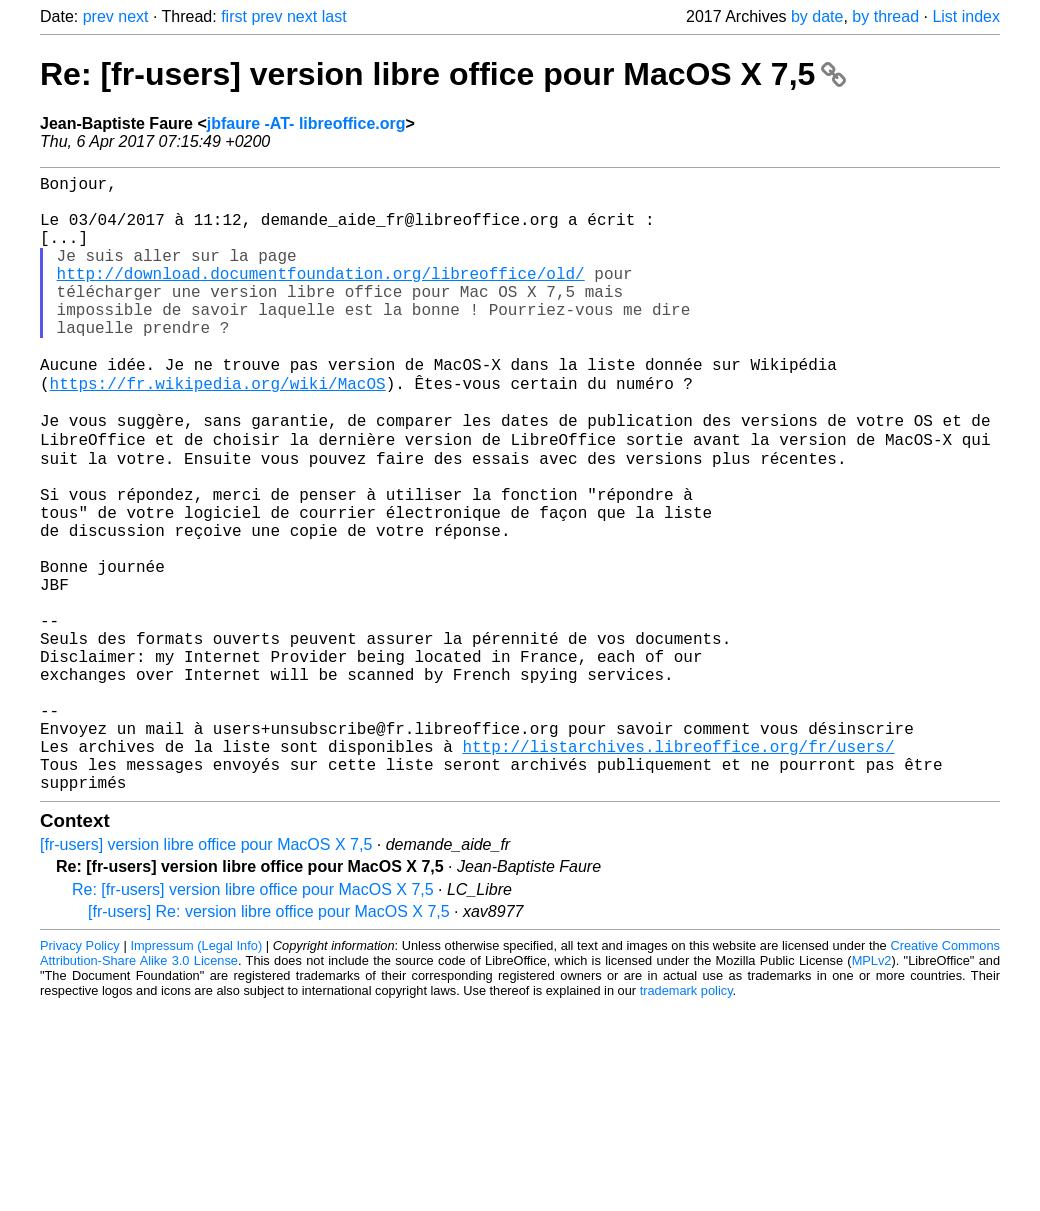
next (133, 16)
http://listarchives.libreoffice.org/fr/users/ (678, 869)
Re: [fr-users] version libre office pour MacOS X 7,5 (443, 74)
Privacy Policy (80, 1076)
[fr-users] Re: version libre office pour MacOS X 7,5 (269, 1042)
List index (966, 16)
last (334, 16)
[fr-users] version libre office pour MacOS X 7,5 (206, 975)
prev (98, 16)
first (234, 16)
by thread (885, 16)
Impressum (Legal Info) (196, 1076)
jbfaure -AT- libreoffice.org (306, 123)
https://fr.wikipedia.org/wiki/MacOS (218, 429)
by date (817, 16)
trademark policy (686, 1121)
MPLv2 (872, 1091)
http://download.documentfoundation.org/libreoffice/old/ (321, 297)
